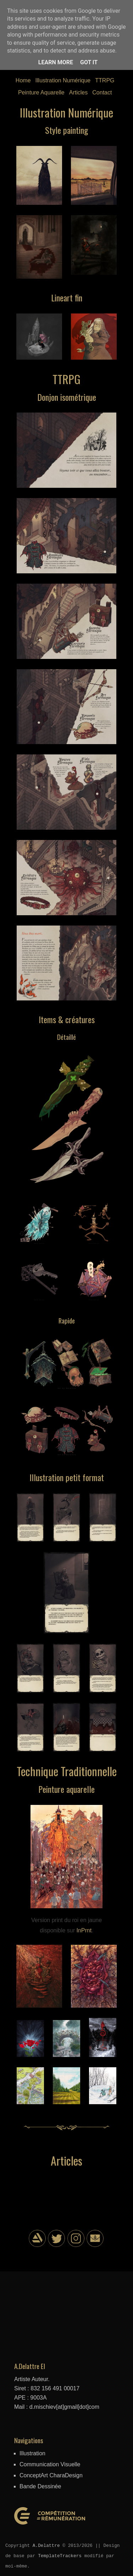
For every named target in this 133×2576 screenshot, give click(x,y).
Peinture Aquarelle (41, 92)
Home (23, 80)
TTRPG (104, 80)
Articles (78, 92)
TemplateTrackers (60, 2556)
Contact (102, 92)
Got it (89, 62)
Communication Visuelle (50, 2464)
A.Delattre (46, 2545)
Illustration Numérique (63, 80)
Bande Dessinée (40, 2486)
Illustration (32, 2453)
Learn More (55, 62)
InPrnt (84, 1930)
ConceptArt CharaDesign (51, 2475)
